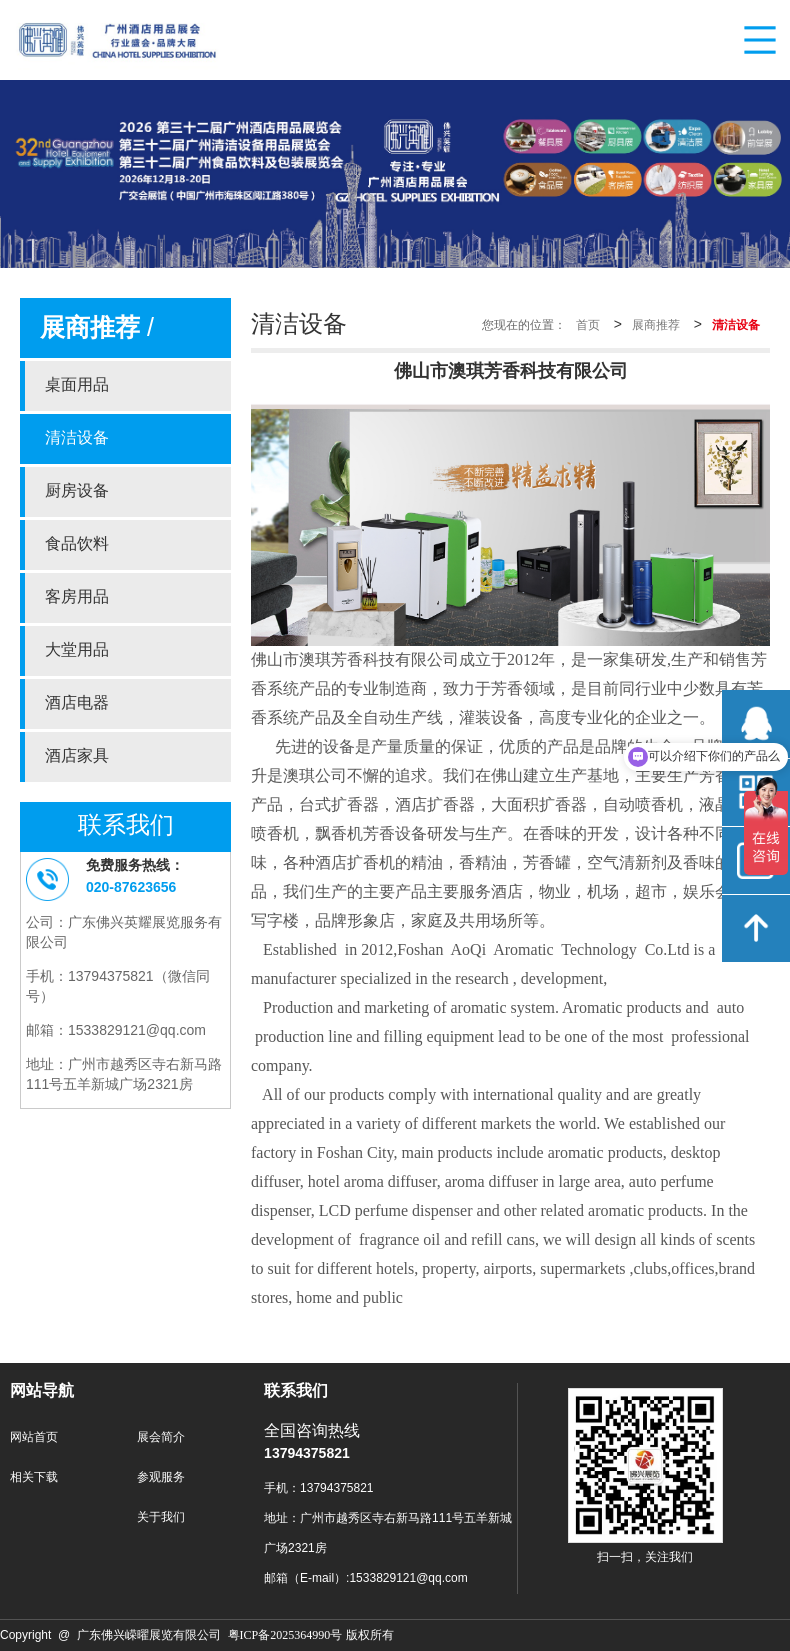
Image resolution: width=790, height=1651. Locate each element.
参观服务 (161, 1477)
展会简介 (161, 1437)
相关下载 (34, 1477)
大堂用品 (77, 650)
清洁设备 (77, 438)
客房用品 (77, 597)
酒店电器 (77, 703)
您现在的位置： (524, 325)
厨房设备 (77, 491)
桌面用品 (77, 385)
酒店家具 (77, 756)
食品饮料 (77, 544)
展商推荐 (656, 325)
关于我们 (161, 1517)
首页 (588, 325)
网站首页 (34, 1437)
